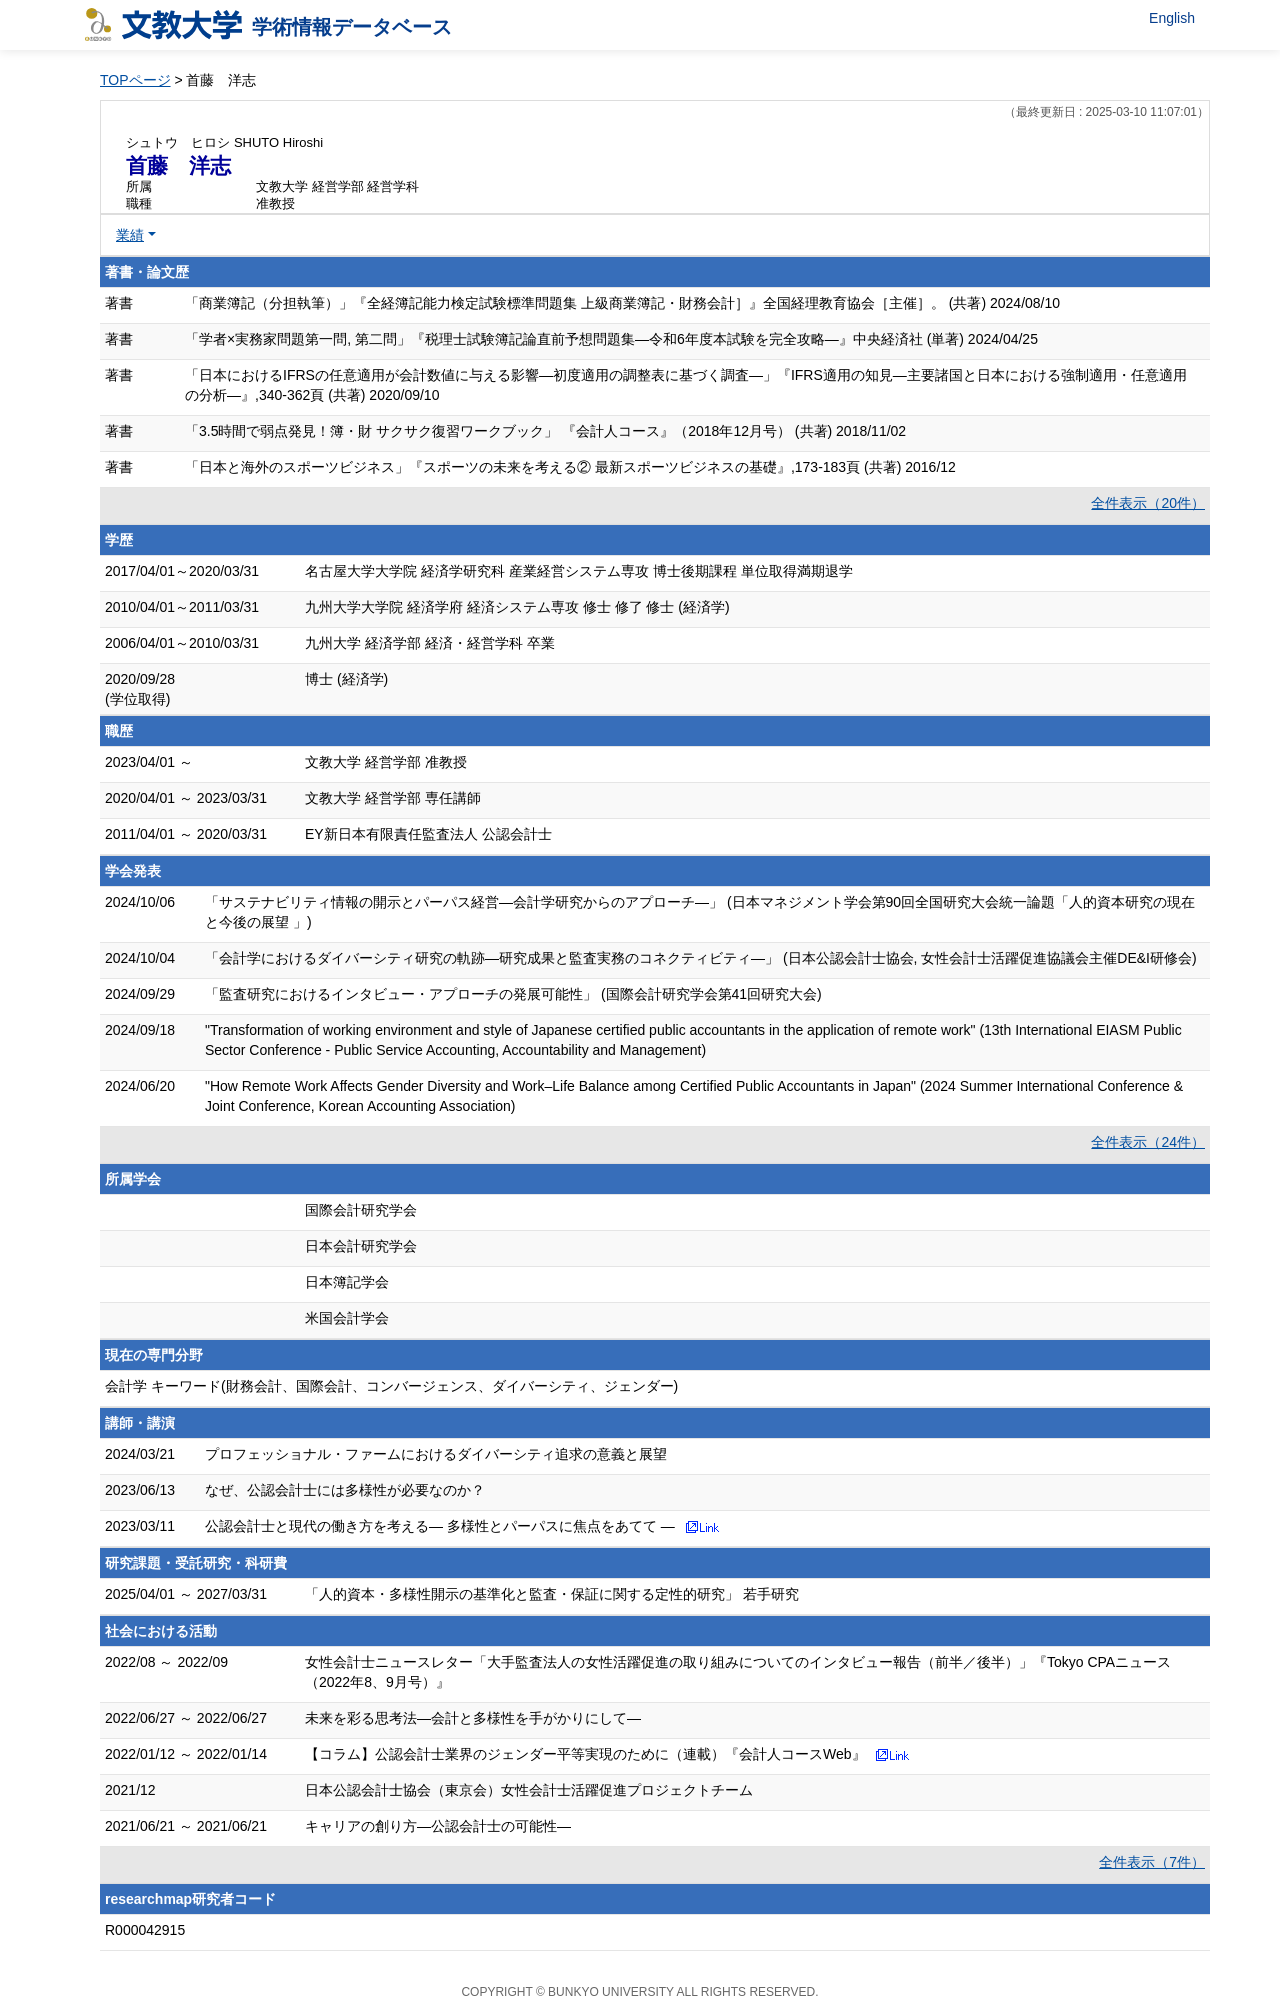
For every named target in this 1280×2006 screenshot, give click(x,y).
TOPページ (135, 80)
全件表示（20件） (1148, 503)
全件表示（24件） (1148, 1142)
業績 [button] (130, 235)
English (1172, 18)
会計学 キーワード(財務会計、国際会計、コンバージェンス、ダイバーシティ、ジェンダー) (391, 1386)
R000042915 (145, 1930)
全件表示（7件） (1152, 1862)
